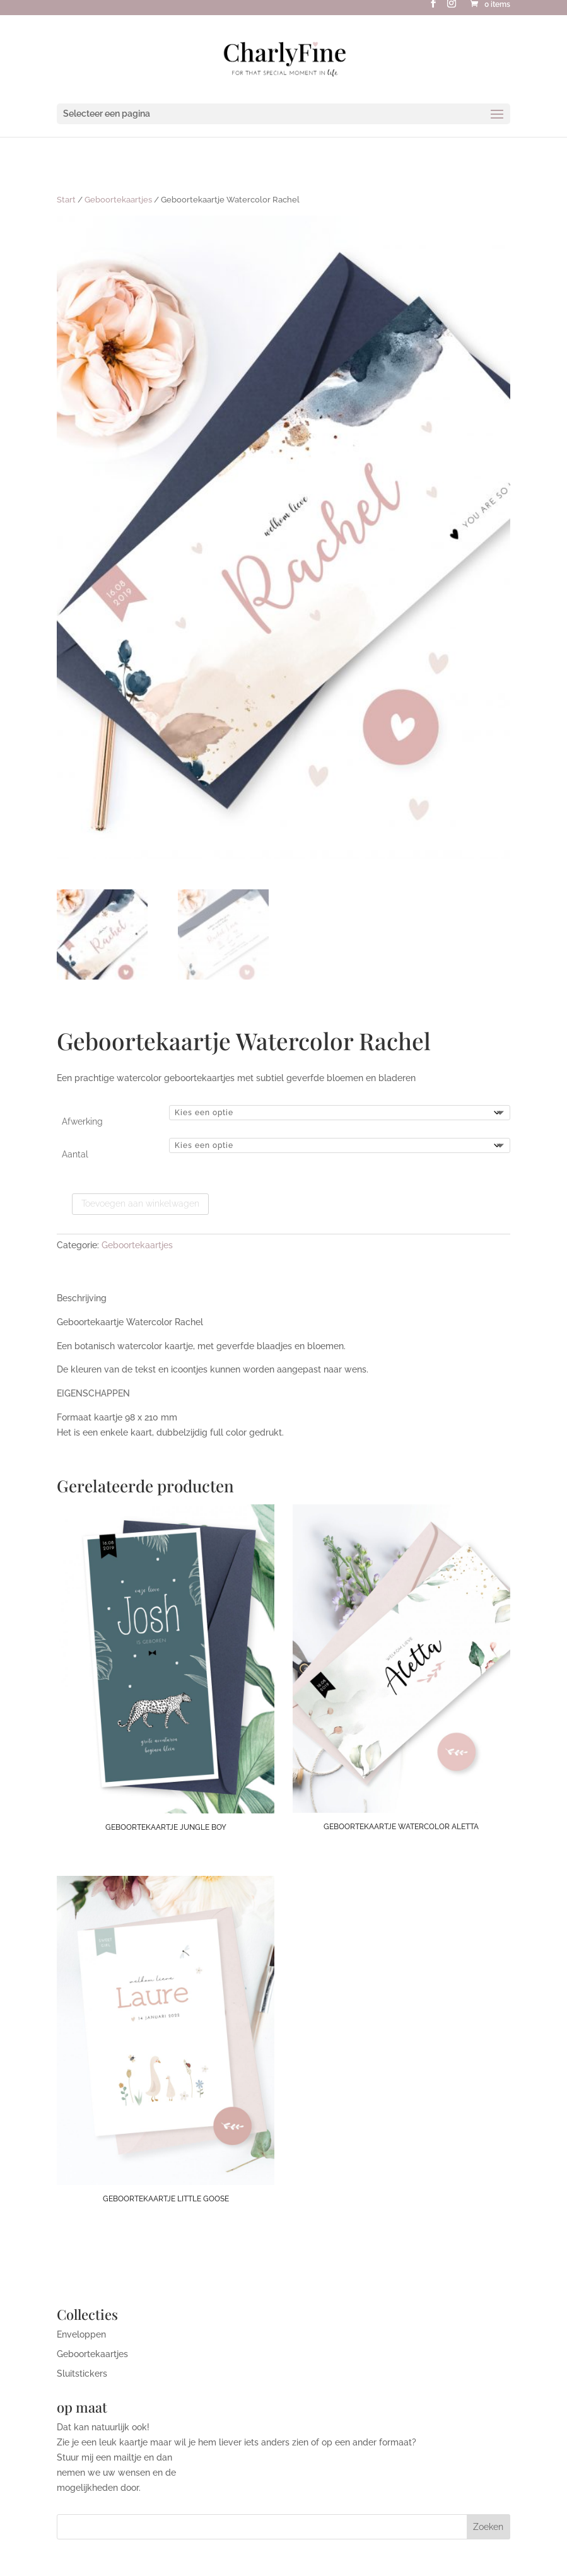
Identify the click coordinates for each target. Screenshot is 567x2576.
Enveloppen (81, 2334)
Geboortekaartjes (118, 199)
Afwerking (82, 1121)
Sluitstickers (82, 2373)
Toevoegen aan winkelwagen (140, 1203)
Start (66, 199)
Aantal (75, 1154)
